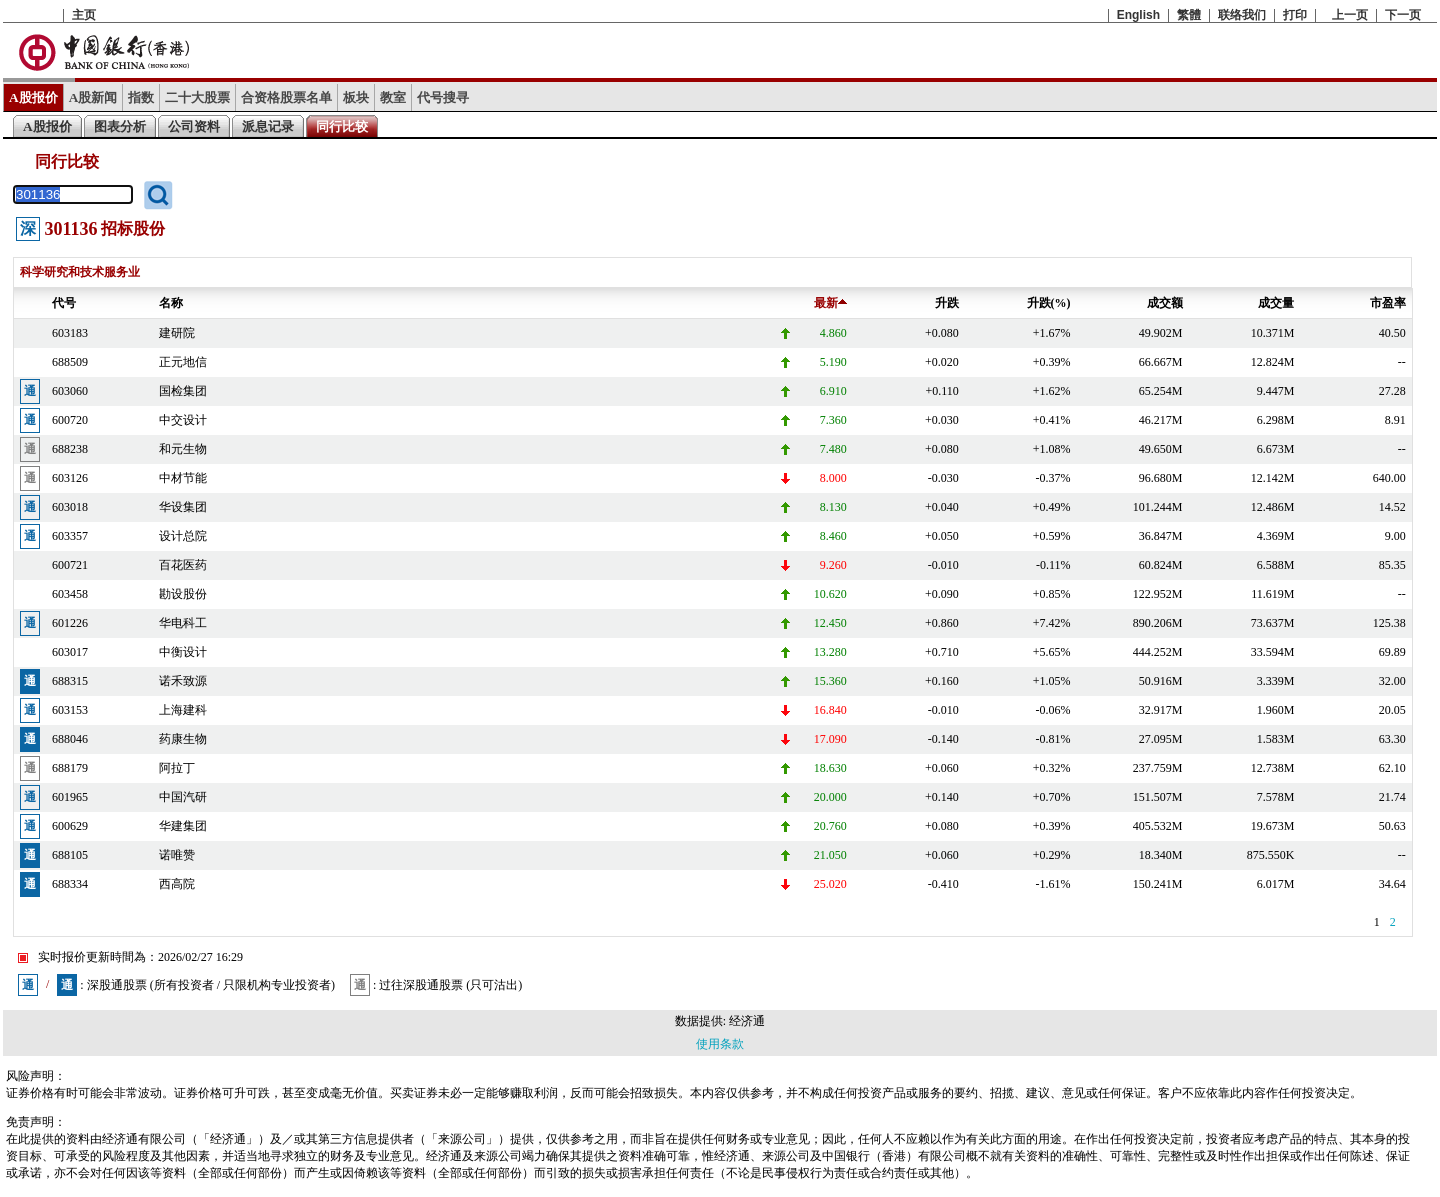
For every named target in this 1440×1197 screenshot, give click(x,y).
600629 (70, 826)
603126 (70, 478)
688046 (70, 739)
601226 (70, 623)
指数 (141, 97)
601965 (70, 797)
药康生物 (183, 739)
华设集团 (183, 507)
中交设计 (183, 420)
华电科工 (183, 623)
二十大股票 (197, 97)
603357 (70, 536)
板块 (356, 97)
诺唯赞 (177, 855)
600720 (70, 420)
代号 (64, 303)
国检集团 (183, 391)
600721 (70, 565)
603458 (70, 594)
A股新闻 (93, 97)
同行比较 (342, 126)
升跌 (947, 303)
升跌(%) (1049, 303)
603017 (70, 652)
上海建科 (183, 710)
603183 (70, 333)
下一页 (1403, 15)
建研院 (177, 333)
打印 (1295, 15)
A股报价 (33, 97)
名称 (171, 303)
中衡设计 (183, 652)
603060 (70, 391)
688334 (70, 884)
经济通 (747, 1021)
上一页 (1350, 15)
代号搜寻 (443, 97)
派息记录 (268, 126)
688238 (70, 449)
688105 (70, 855)
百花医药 (183, 565)
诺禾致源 (183, 681)
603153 (70, 710)
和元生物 (183, 449)
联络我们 (1242, 15)
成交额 (1165, 303)
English (1138, 15)
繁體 (1189, 15)
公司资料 (194, 126)
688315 (70, 681)
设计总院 (183, 536)
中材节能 (183, 478)
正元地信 (183, 362)
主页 (84, 15)
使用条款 (720, 1044)
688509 (70, 362)
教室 (393, 97)
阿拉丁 (177, 768)
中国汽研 (183, 797)
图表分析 (120, 126)
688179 (70, 768)
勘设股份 (183, 594)
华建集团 (183, 826)
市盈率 (1388, 303)
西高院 (177, 884)
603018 (70, 507)
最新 (830, 303)
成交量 (1276, 303)
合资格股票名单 (286, 97)
